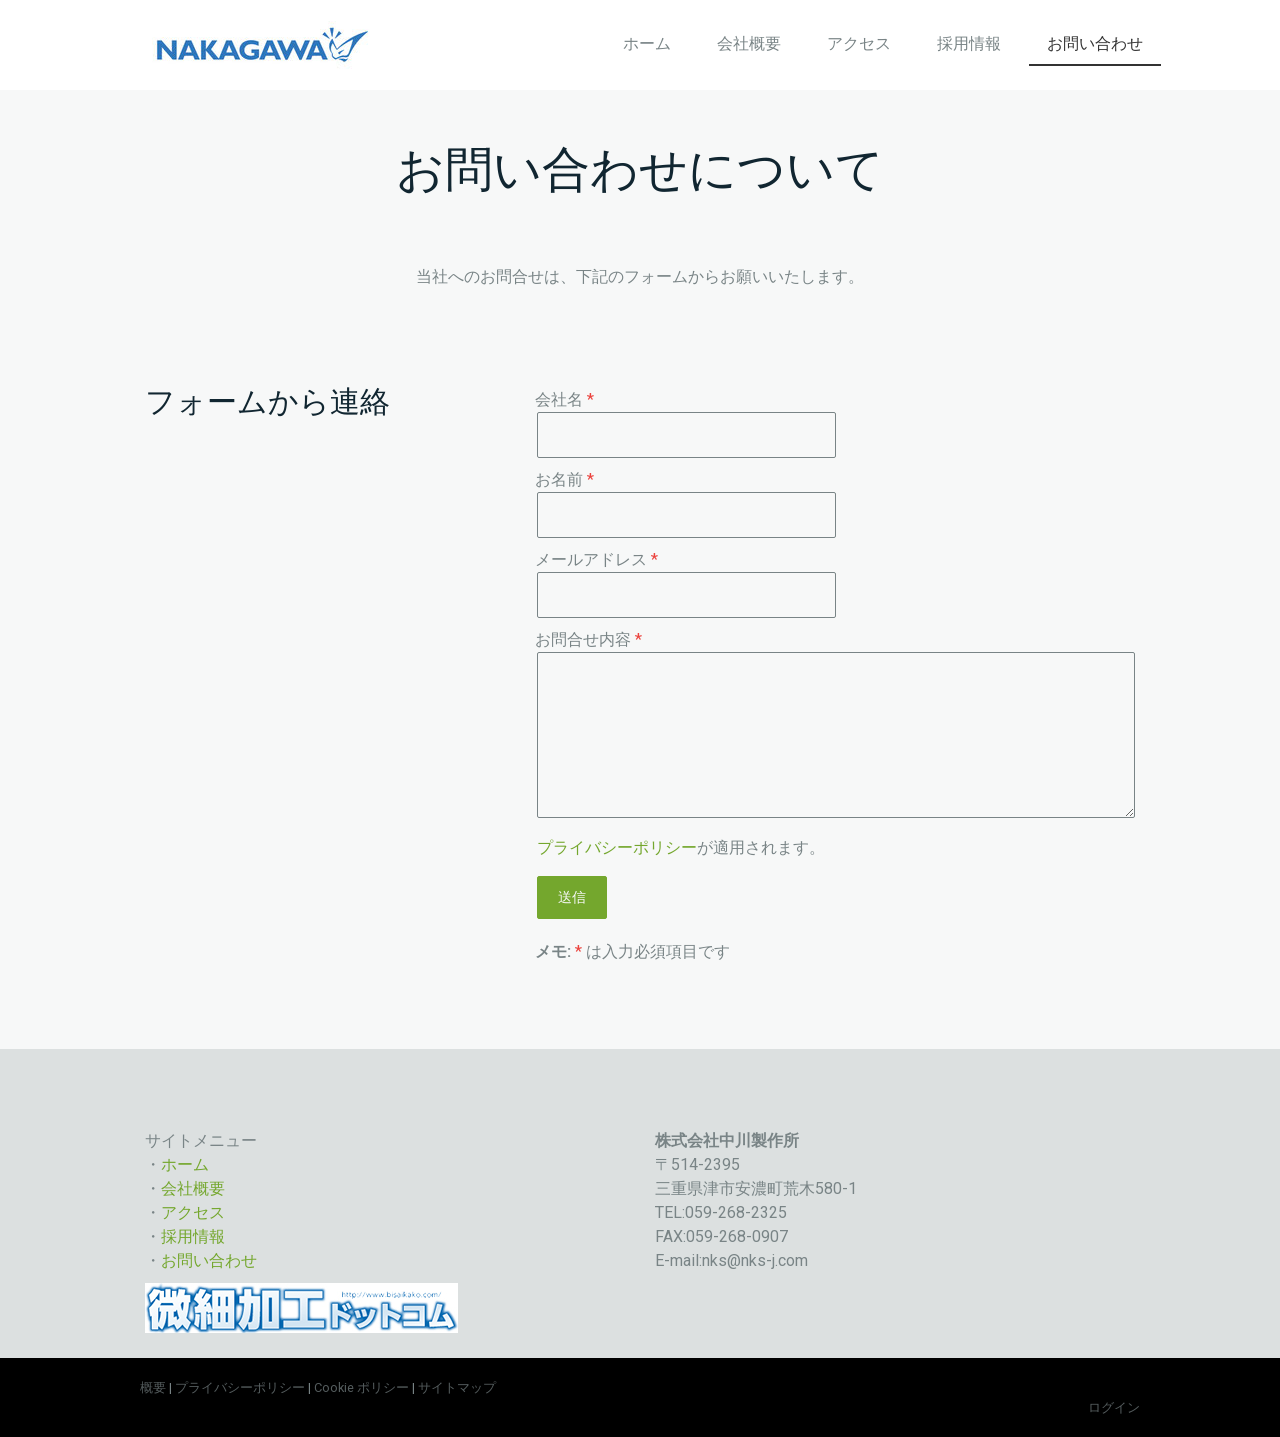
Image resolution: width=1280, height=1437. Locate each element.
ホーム (647, 43)
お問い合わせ (1095, 43)
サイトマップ (457, 1387)
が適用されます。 (681, 847)
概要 (153, 1387)
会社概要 (749, 43)
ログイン (1114, 1407)
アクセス (859, 43)
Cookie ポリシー (361, 1387)
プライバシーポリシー (617, 847)
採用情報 (969, 43)
